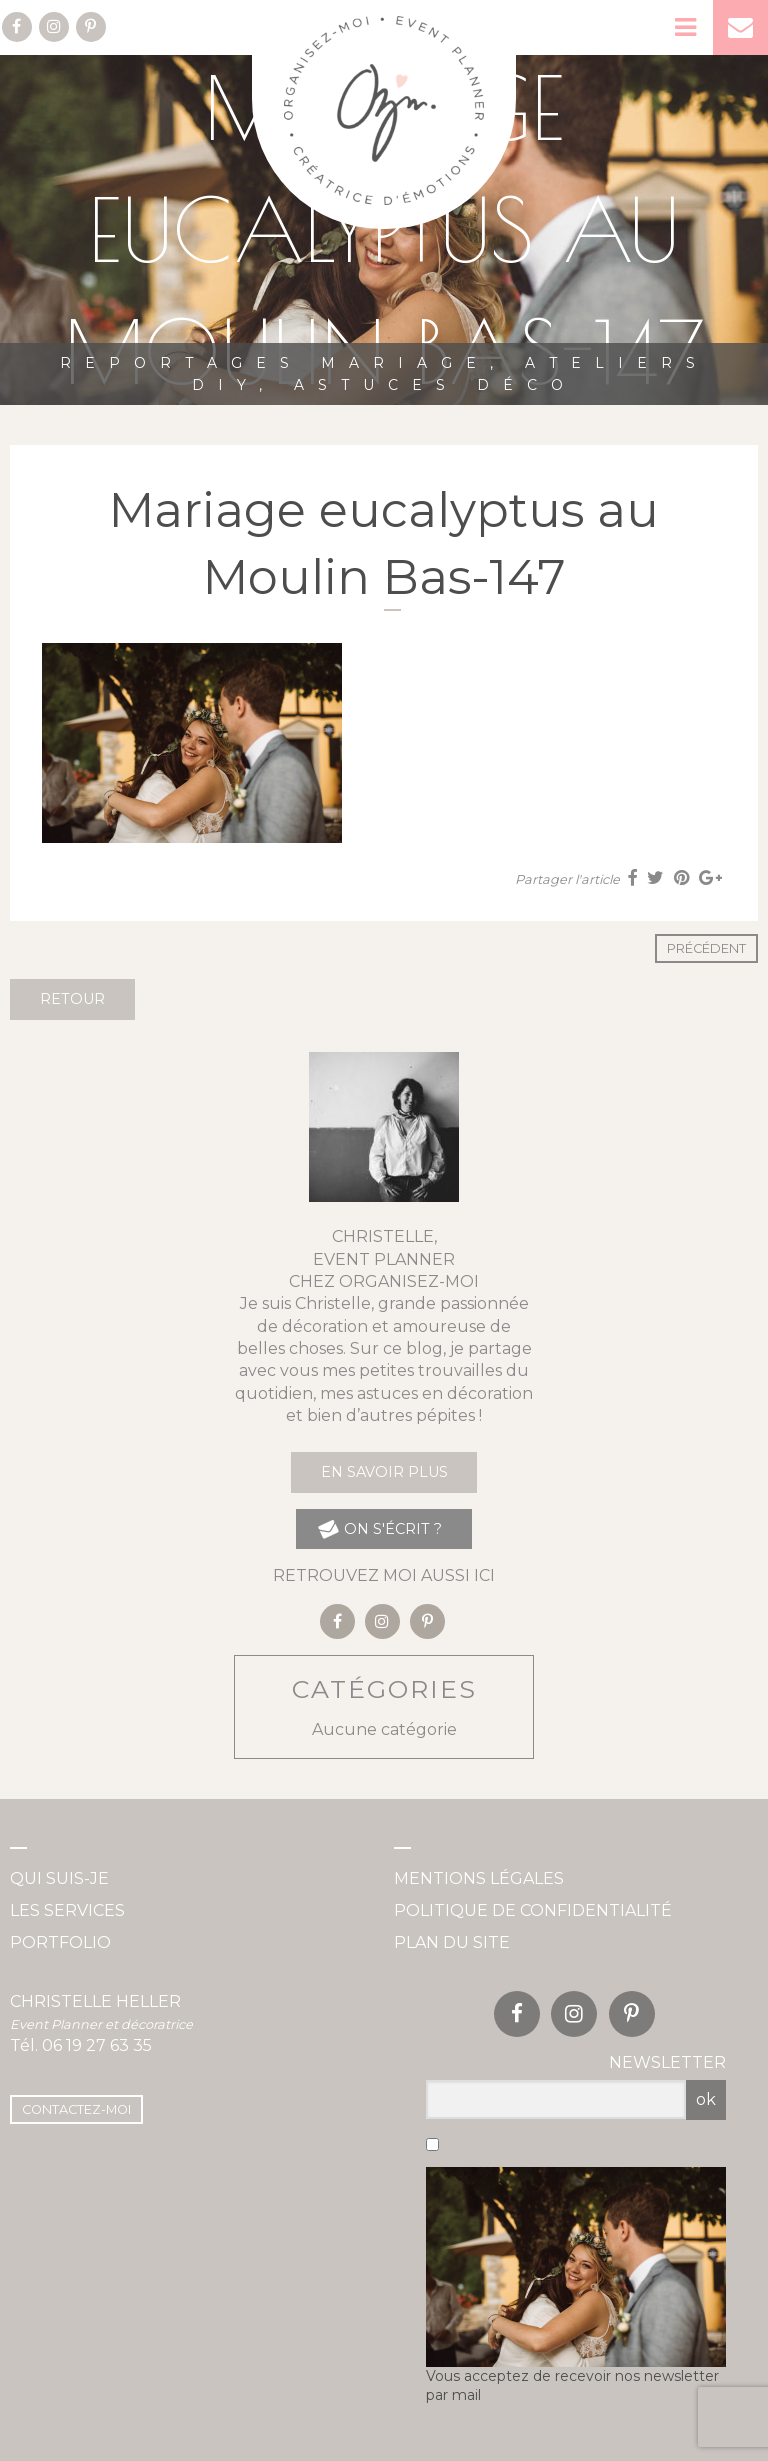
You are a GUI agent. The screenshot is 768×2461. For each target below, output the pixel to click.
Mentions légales (479, 1878)
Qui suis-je (59, 1878)
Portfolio (60, 1942)
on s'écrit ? (379, 1529)
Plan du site (452, 1942)
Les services (67, 1910)
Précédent (706, 948)
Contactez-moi (76, 2109)
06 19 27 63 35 (97, 2045)
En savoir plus (384, 1472)
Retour (72, 999)
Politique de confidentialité (533, 1910)
